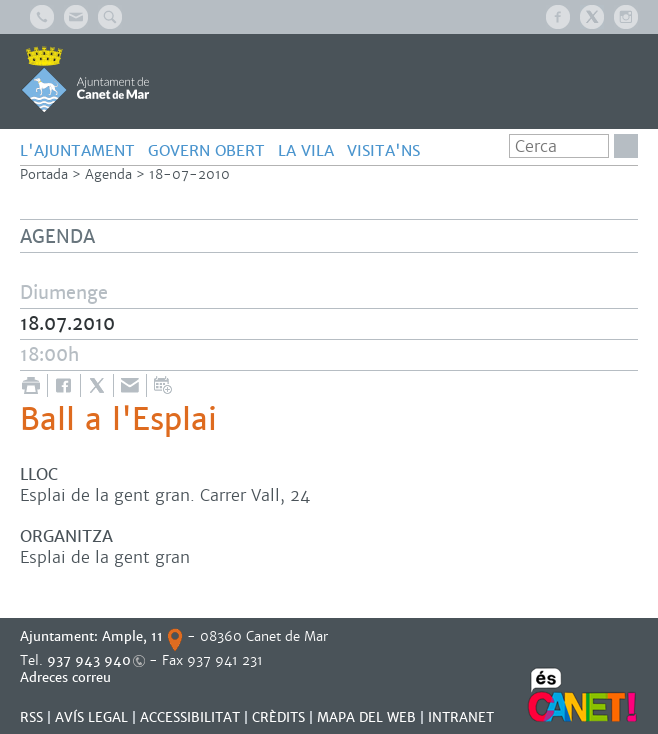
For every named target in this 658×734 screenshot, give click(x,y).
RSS (31, 717)
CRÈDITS (278, 717)
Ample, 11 (132, 636)
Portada (44, 174)
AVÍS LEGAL (91, 717)
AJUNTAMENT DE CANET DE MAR (85, 79)
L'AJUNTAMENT (77, 150)
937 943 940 (89, 660)
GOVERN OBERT (206, 150)
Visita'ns (383, 150)
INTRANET (461, 717)
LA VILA (306, 150)
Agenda (108, 174)
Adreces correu (67, 677)
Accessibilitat (190, 717)
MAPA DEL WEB (366, 717)
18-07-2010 (189, 174)
